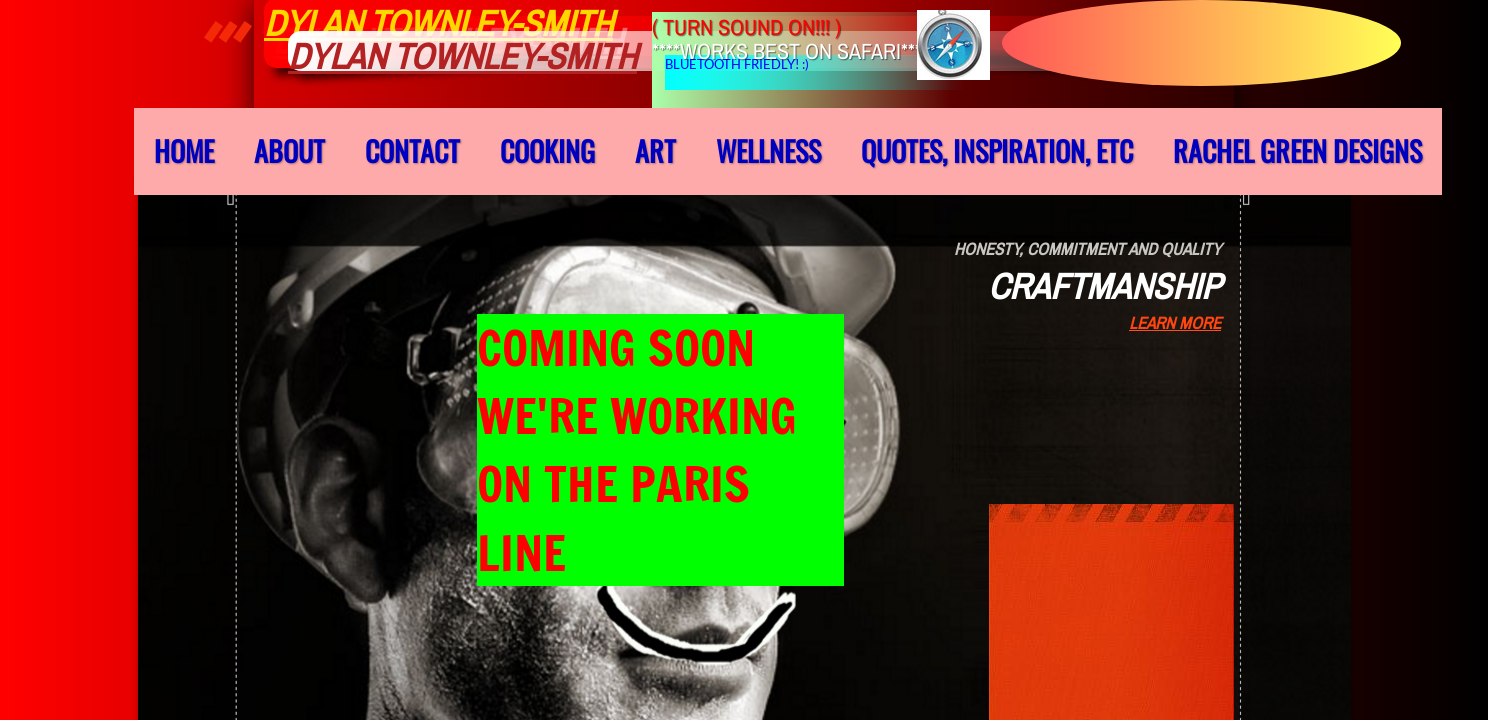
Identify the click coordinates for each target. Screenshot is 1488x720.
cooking (547, 150)
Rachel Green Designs (1297, 150)
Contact (412, 150)
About (289, 150)
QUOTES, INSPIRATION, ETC (997, 150)
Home (184, 150)
